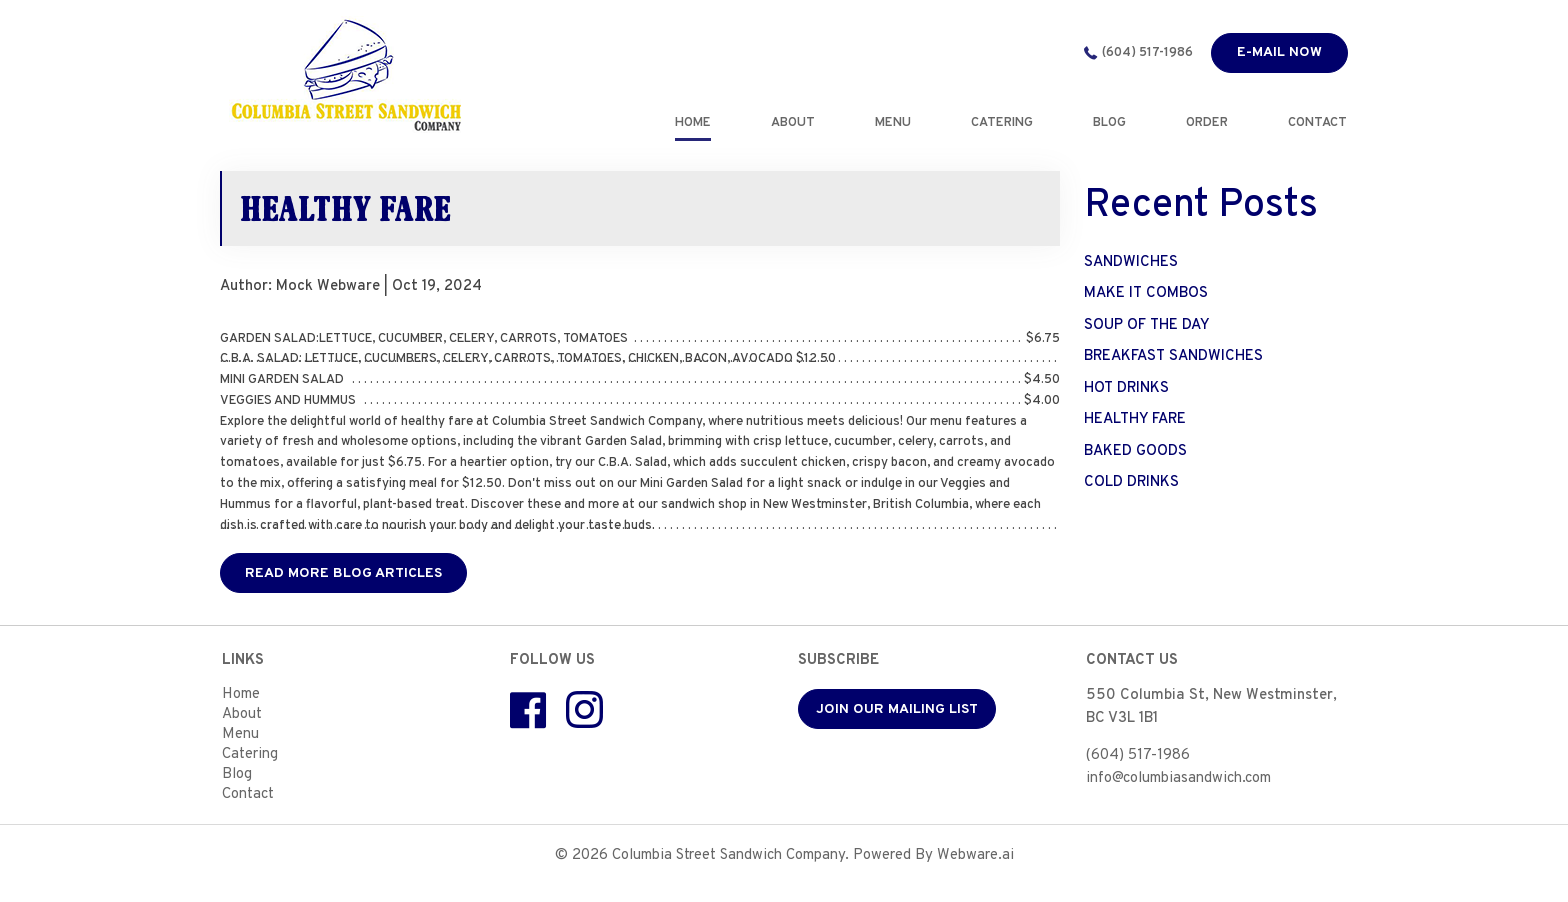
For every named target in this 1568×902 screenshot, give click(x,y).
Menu (240, 734)
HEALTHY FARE (1135, 419)
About (242, 714)
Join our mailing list (897, 709)
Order (1208, 123)
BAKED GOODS (1135, 451)
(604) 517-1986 (1147, 53)
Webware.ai (975, 855)
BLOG (1110, 123)
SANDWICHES (1131, 262)
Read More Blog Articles (343, 573)
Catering (250, 754)
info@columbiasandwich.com (1178, 778)
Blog (237, 774)
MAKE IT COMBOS (1146, 293)
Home (694, 123)
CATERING (1003, 123)
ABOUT (794, 123)
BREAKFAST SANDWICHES (1173, 356)
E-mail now (1279, 52)
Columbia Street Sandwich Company (728, 855)
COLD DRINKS (1131, 482)
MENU (894, 123)
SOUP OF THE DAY (1147, 325)
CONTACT (1318, 123)
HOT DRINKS (1126, 388)
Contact (248, 794)
